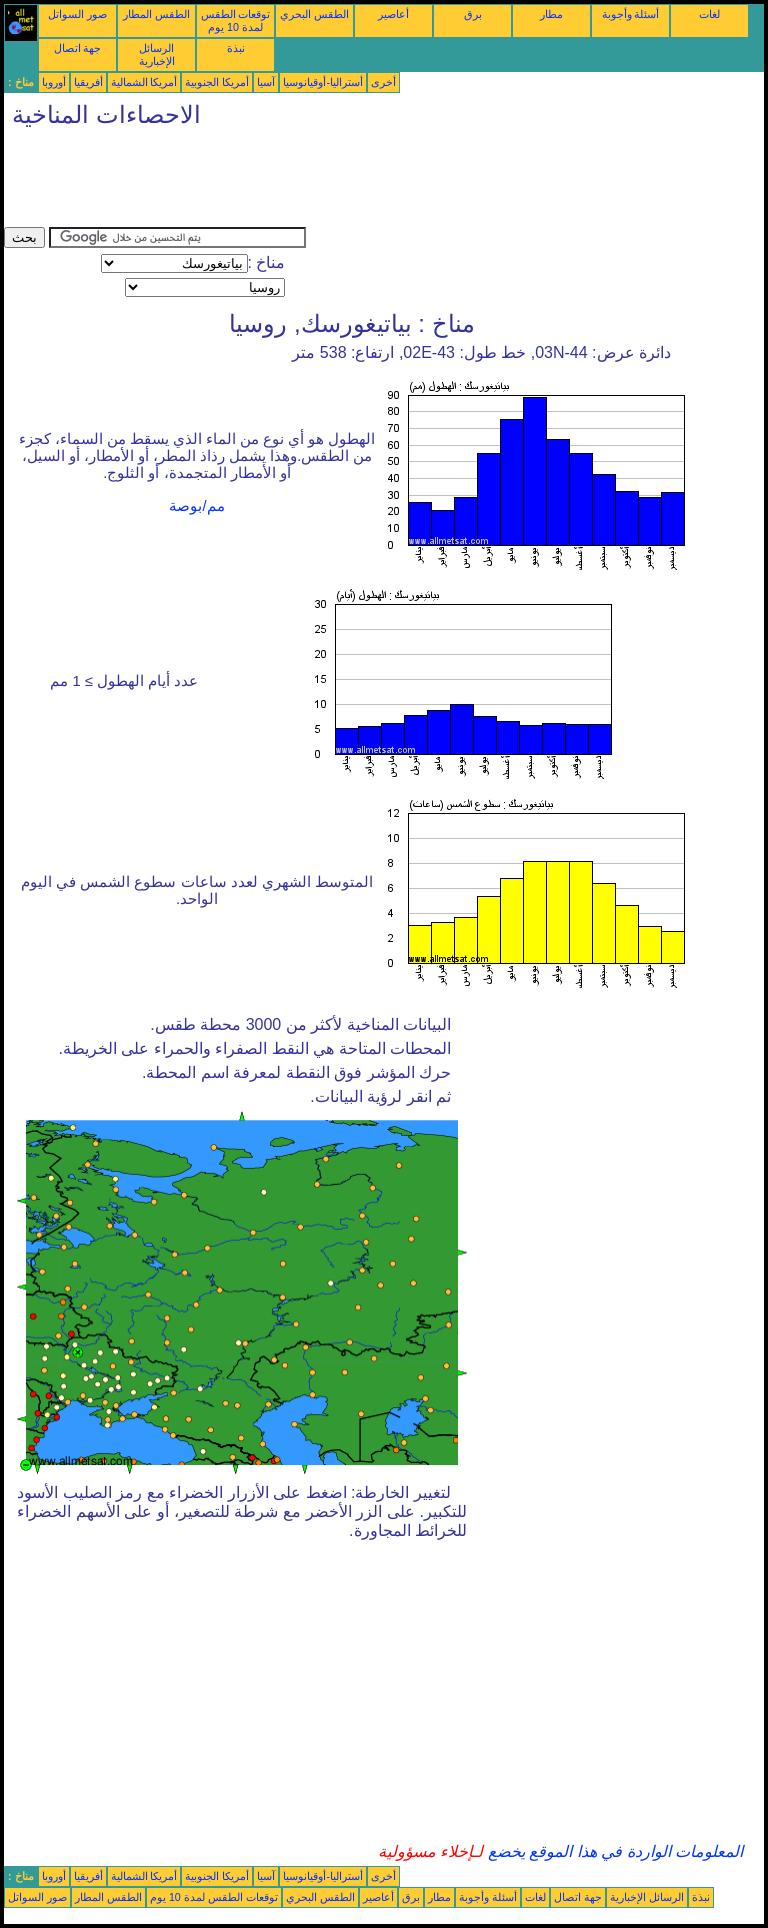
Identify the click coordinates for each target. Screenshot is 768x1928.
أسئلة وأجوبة (631, 14)
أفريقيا (88, 82)
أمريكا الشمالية (144, 82)
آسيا (266, 82)
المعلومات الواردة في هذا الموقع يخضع (613, 1851)
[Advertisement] (368, 182)
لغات (709, 14)
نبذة (236, 48)
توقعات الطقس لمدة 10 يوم (236, 20)
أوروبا (54, 82)
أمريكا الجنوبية (217, 82)
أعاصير (393, 14)
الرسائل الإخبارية (157, 54)
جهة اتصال (78, 48)
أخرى (383, 82)
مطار (551, 14)
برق (473, 14)
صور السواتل (77, 14)
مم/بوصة (196, 506)
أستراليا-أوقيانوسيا (323, 82)
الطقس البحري (314, 14)
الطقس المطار (156, 14)
